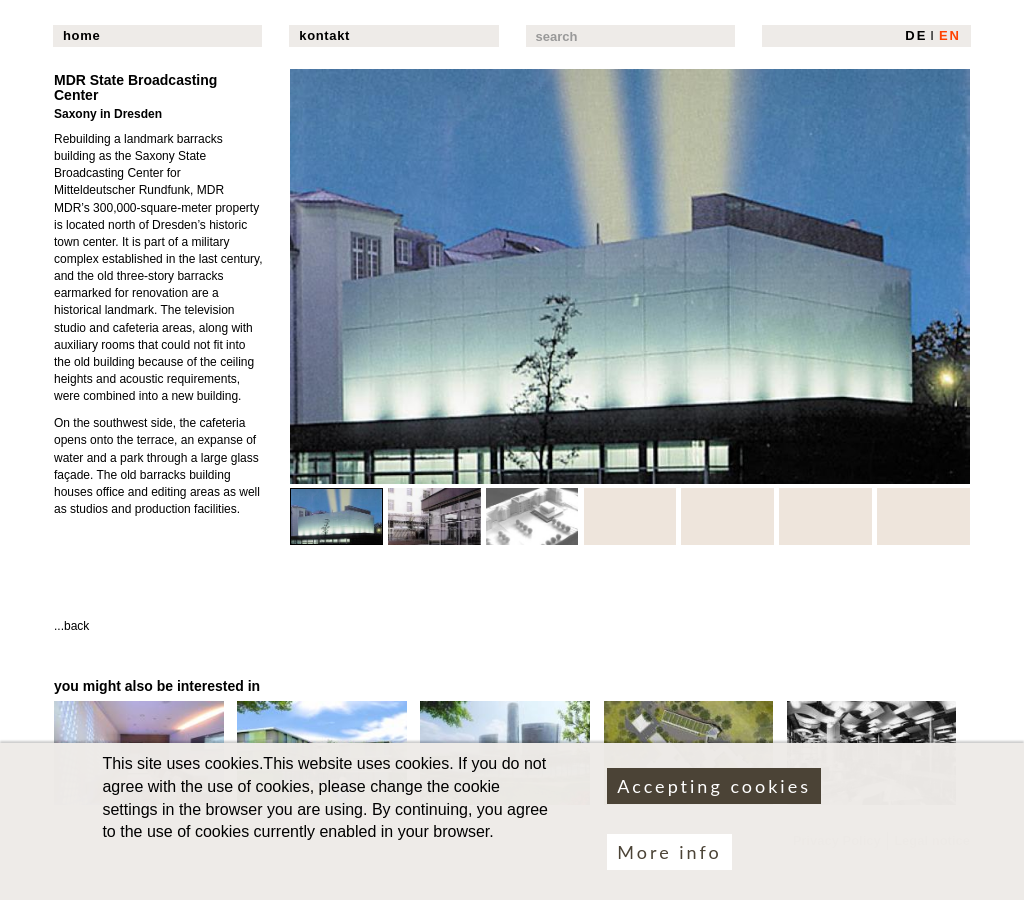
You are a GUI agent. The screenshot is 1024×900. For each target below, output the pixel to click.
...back (71, 626)
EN (950, 35)
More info (669, 862)
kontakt (324, 35)
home (81, 35)
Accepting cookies (714, 796)
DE (916, 35)
